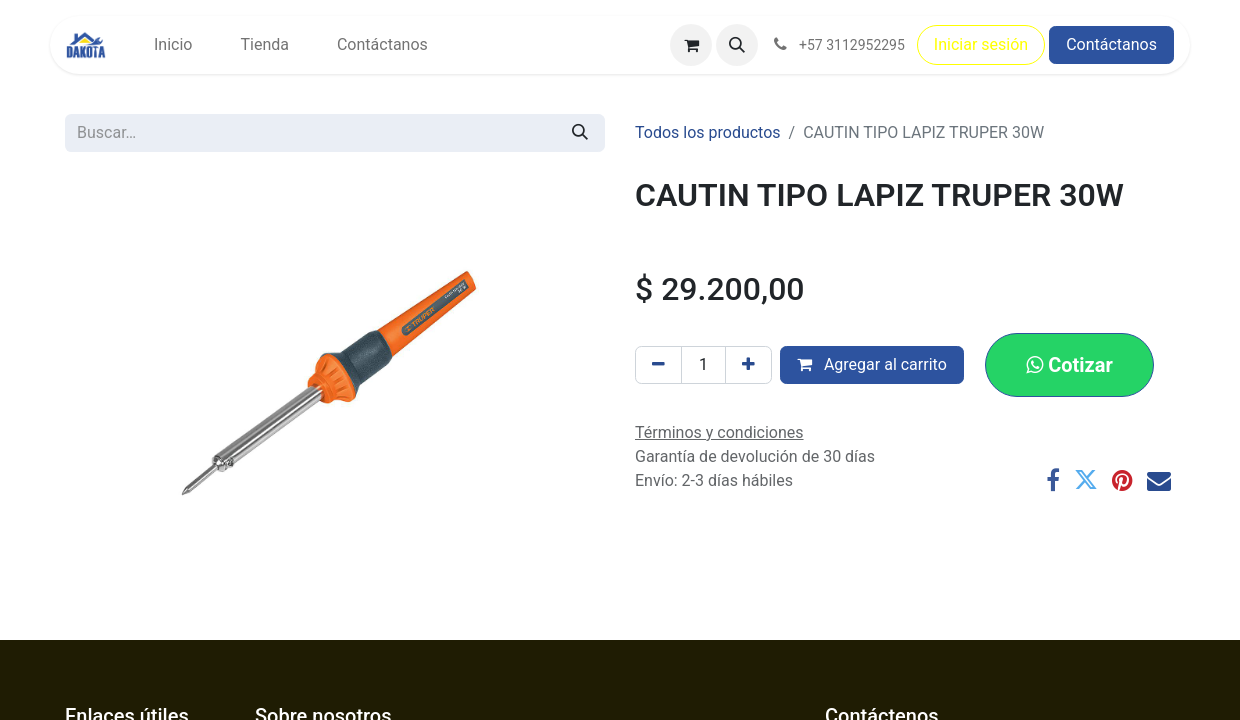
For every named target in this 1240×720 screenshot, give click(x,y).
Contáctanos (1111, 44)
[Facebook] (1053, 480)
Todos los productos (708, 132)
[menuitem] (173, 45)
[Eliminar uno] (658, 365)
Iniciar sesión (981, 44)
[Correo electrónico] (1159, 480)
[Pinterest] (1122, 480)
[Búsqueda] (580, 133)
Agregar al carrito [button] (872, 364)
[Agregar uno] (748, 365)
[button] (737, 45)
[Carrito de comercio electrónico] (691, 45)
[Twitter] (1086, 480)
